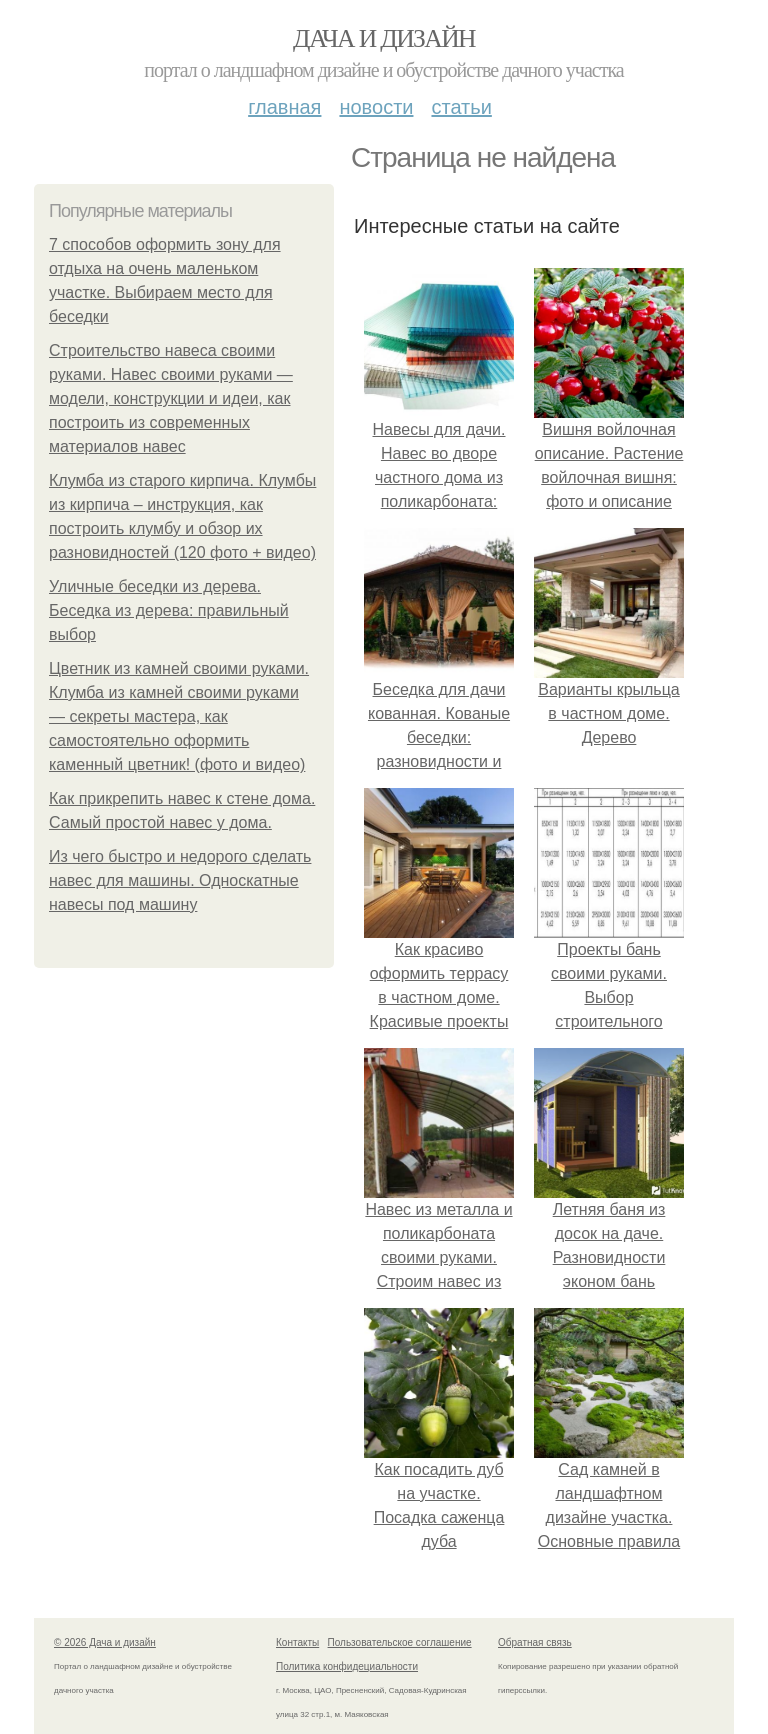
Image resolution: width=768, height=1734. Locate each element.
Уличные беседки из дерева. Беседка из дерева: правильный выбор (169, 610)
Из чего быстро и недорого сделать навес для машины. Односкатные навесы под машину (180, 880)
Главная (284, 107)
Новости (376, 107)
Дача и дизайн (384, 38)
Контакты (297, 1642)
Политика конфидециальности (347, 1666)
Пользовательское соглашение (400, 1642)
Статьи (461, 107)
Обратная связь (535, 1642)
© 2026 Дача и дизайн (105, 1642)
